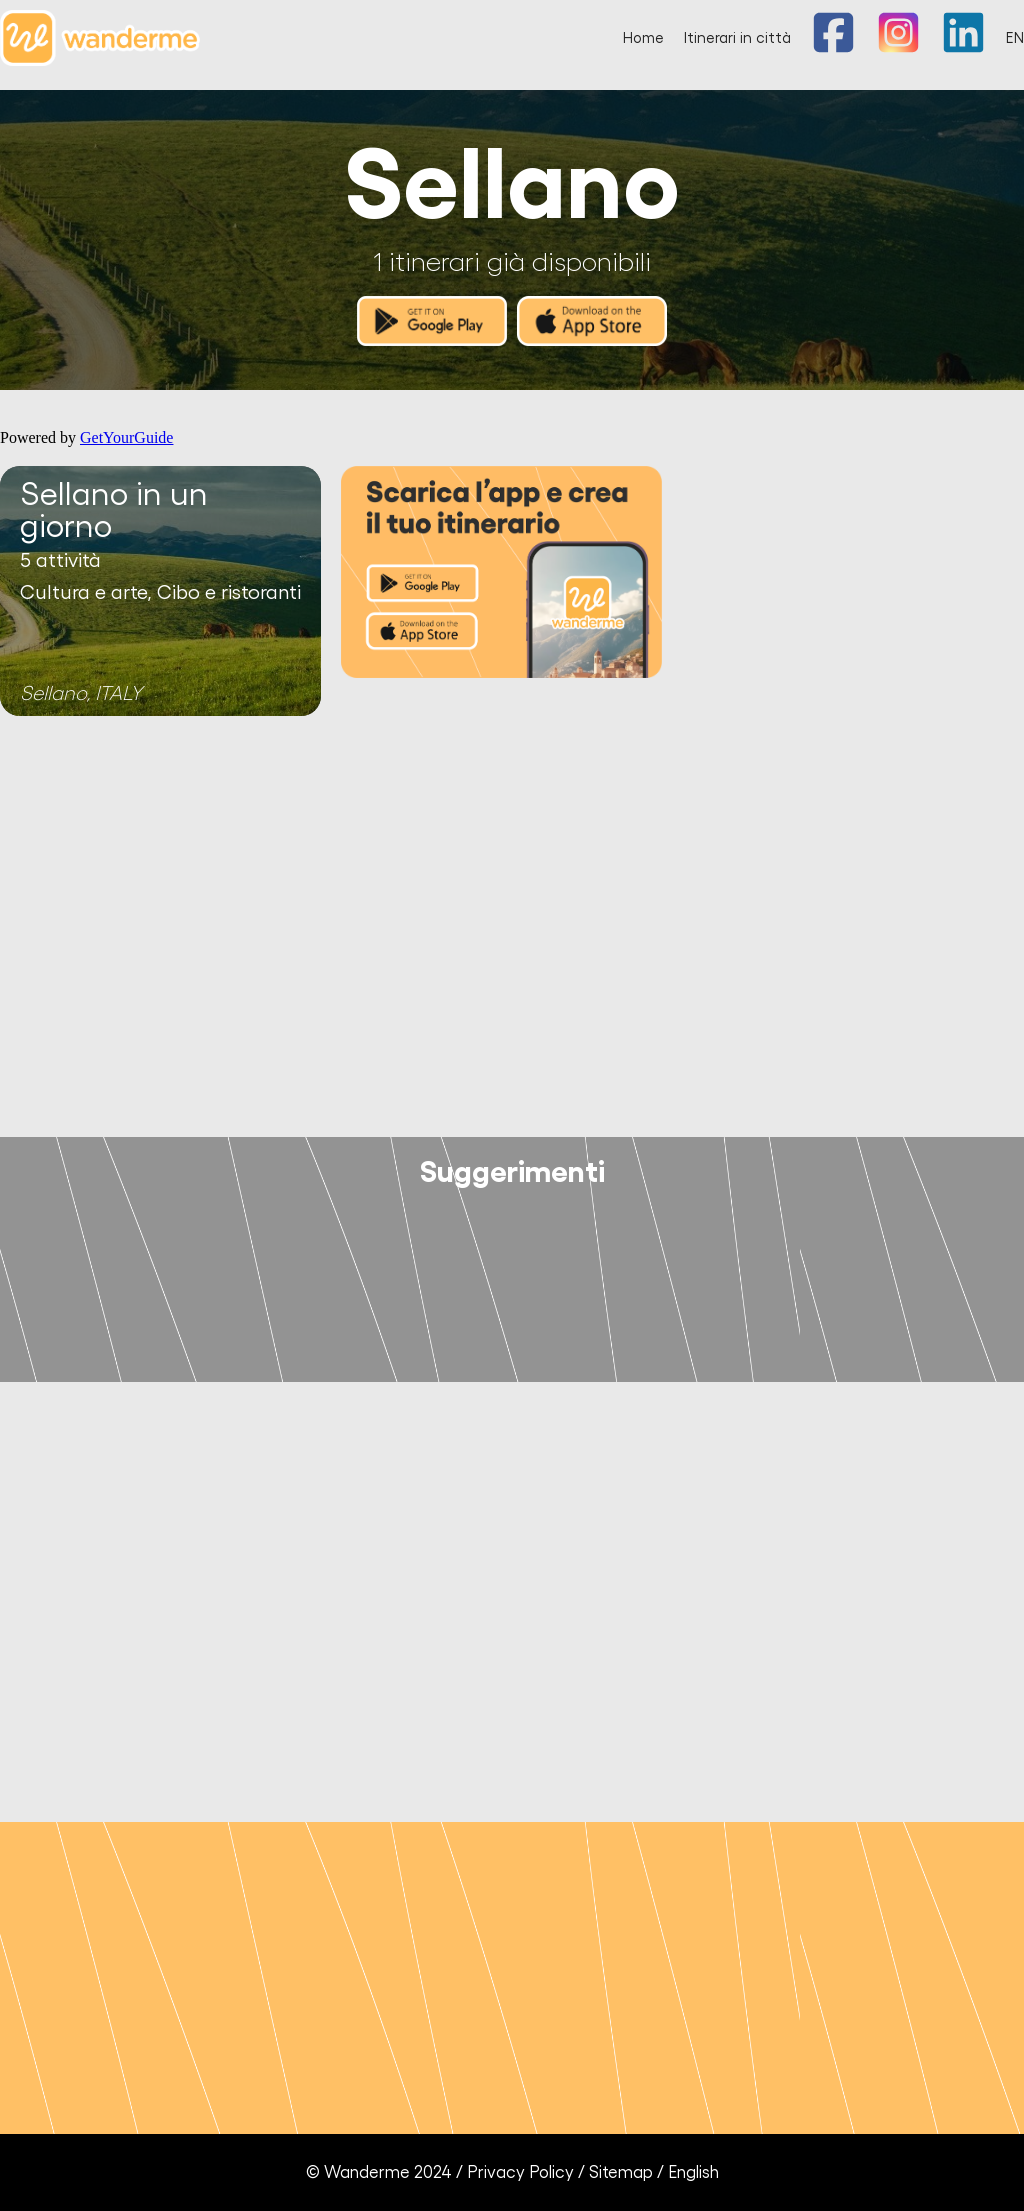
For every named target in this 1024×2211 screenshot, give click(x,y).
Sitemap (621, 2172)
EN (1015, 38)
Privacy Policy (520, 2172)
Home (643, 38)
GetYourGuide (126, 437)
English (693, 2172)
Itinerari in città (737, 38)
